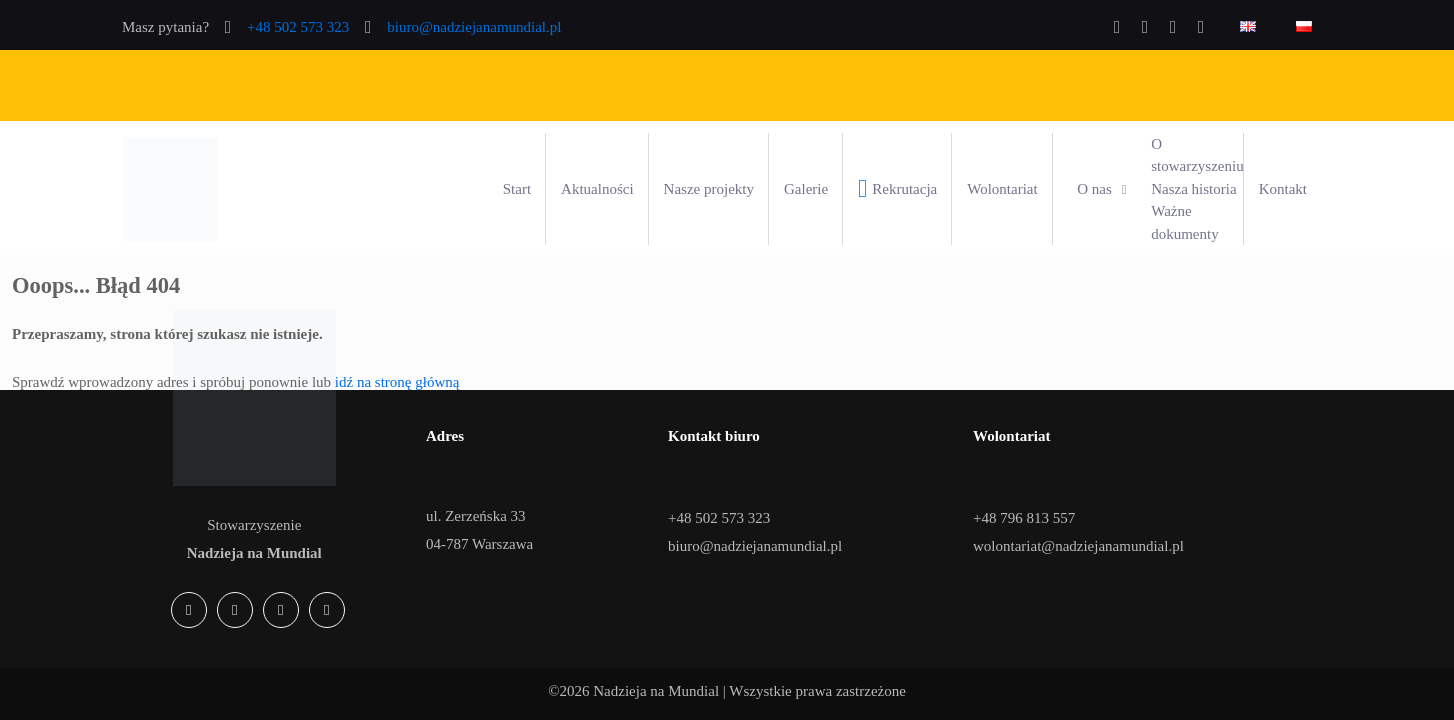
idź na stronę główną (397, 382)
